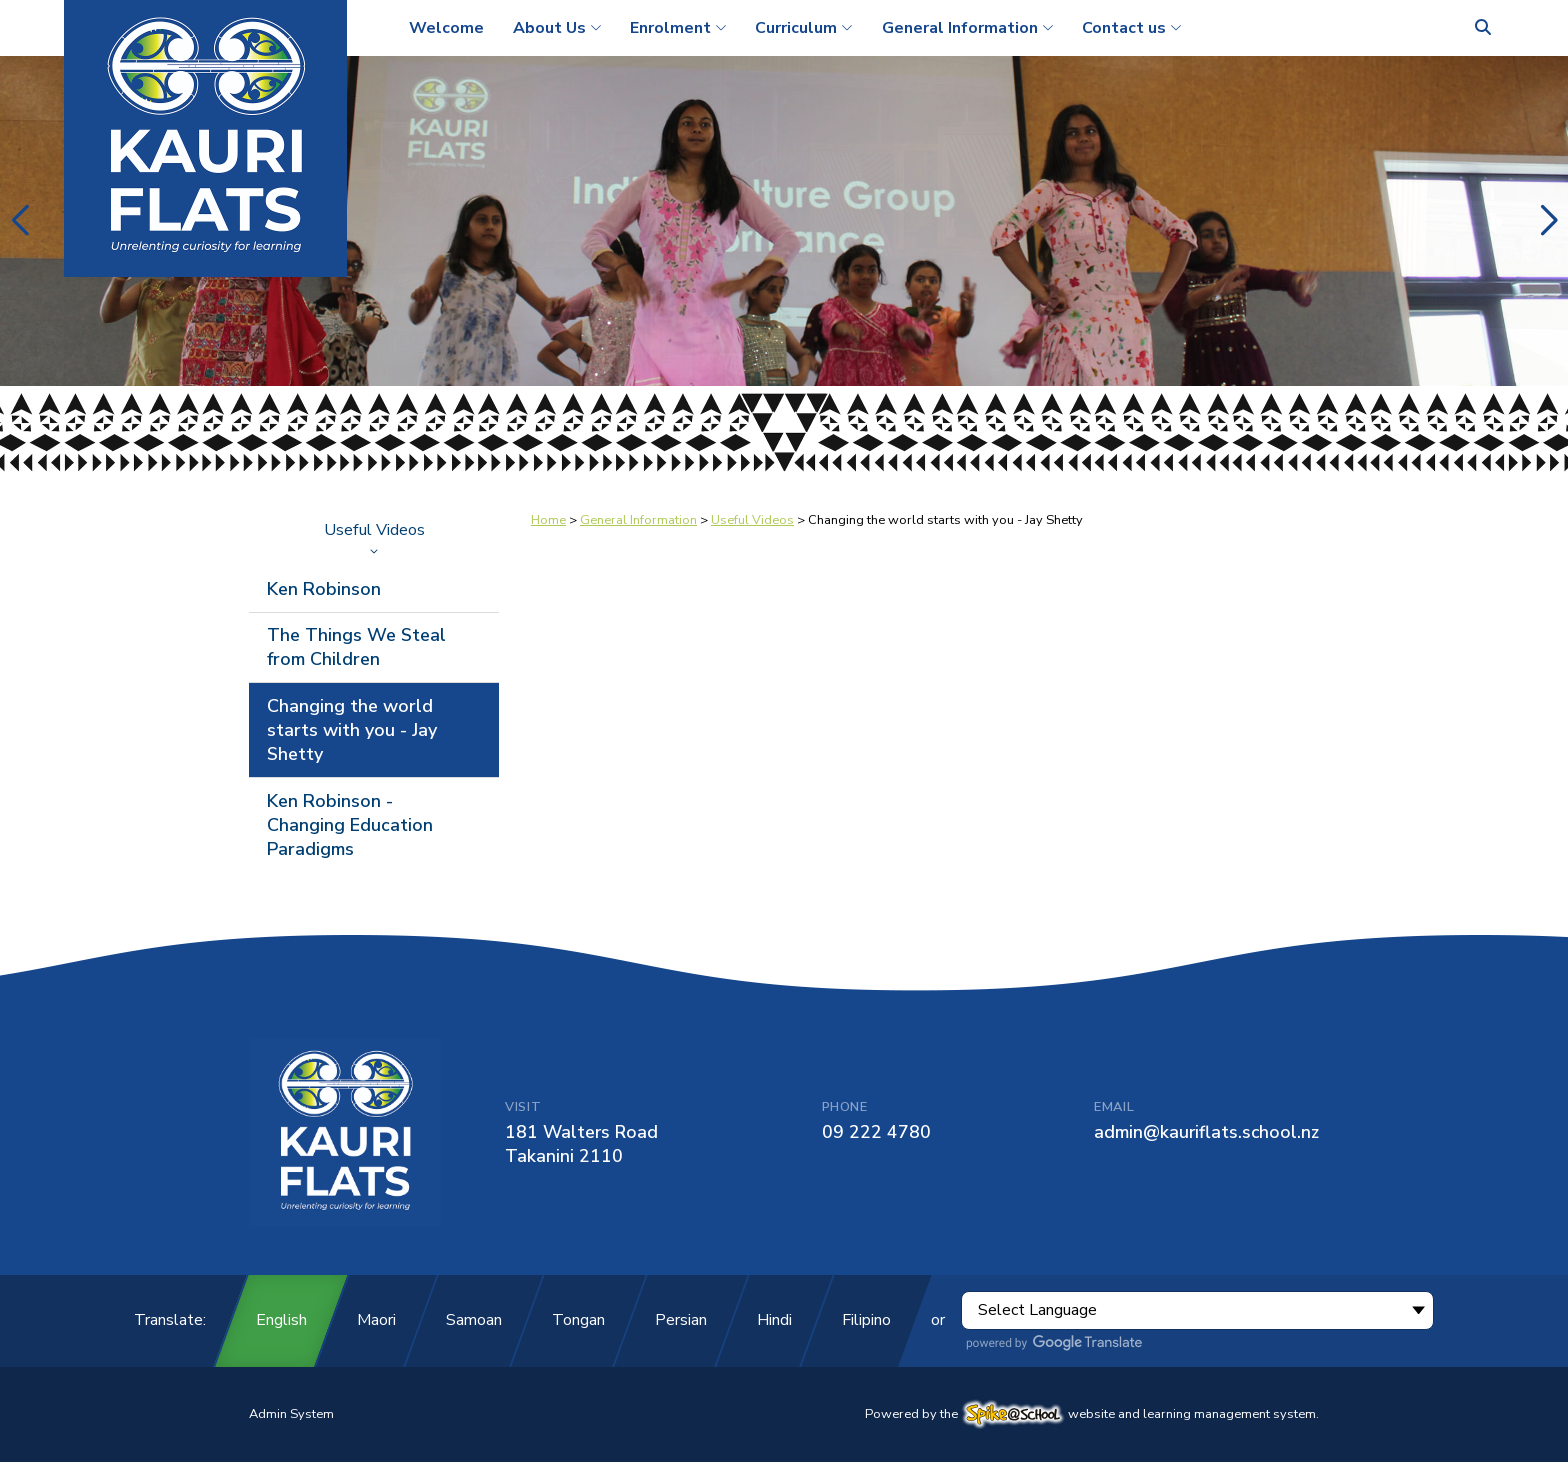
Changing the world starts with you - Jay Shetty (352, 730)
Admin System (291, 1414)
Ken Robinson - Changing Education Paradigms (350, 825)
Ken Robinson (324, 589)
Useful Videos (374, 537)
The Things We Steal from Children (356, 647)
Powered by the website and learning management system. (1092, 1414)
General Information (638, 520)
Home (548, 520)
